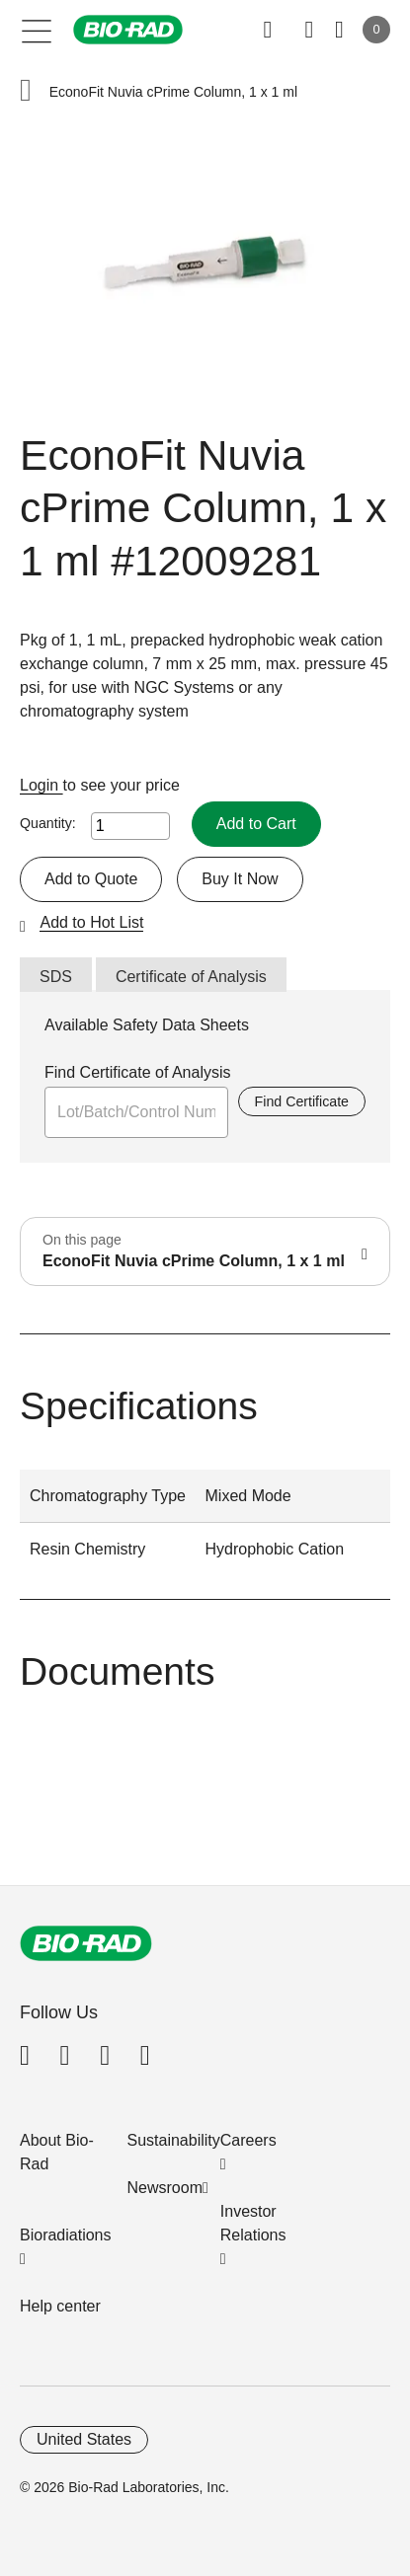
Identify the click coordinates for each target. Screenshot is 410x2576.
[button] (26, 92)
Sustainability (173, 2140)
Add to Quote (90, 879)
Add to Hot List (91, 922)
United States (84, 2439)
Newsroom (165, 2187)
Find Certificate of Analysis (137, 1072)
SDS (56, 976)
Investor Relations (253, 2223)
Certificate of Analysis (191, 976)
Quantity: (48, 823)
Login (41, 785)
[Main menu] (37, 29)
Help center (60, 2306)
